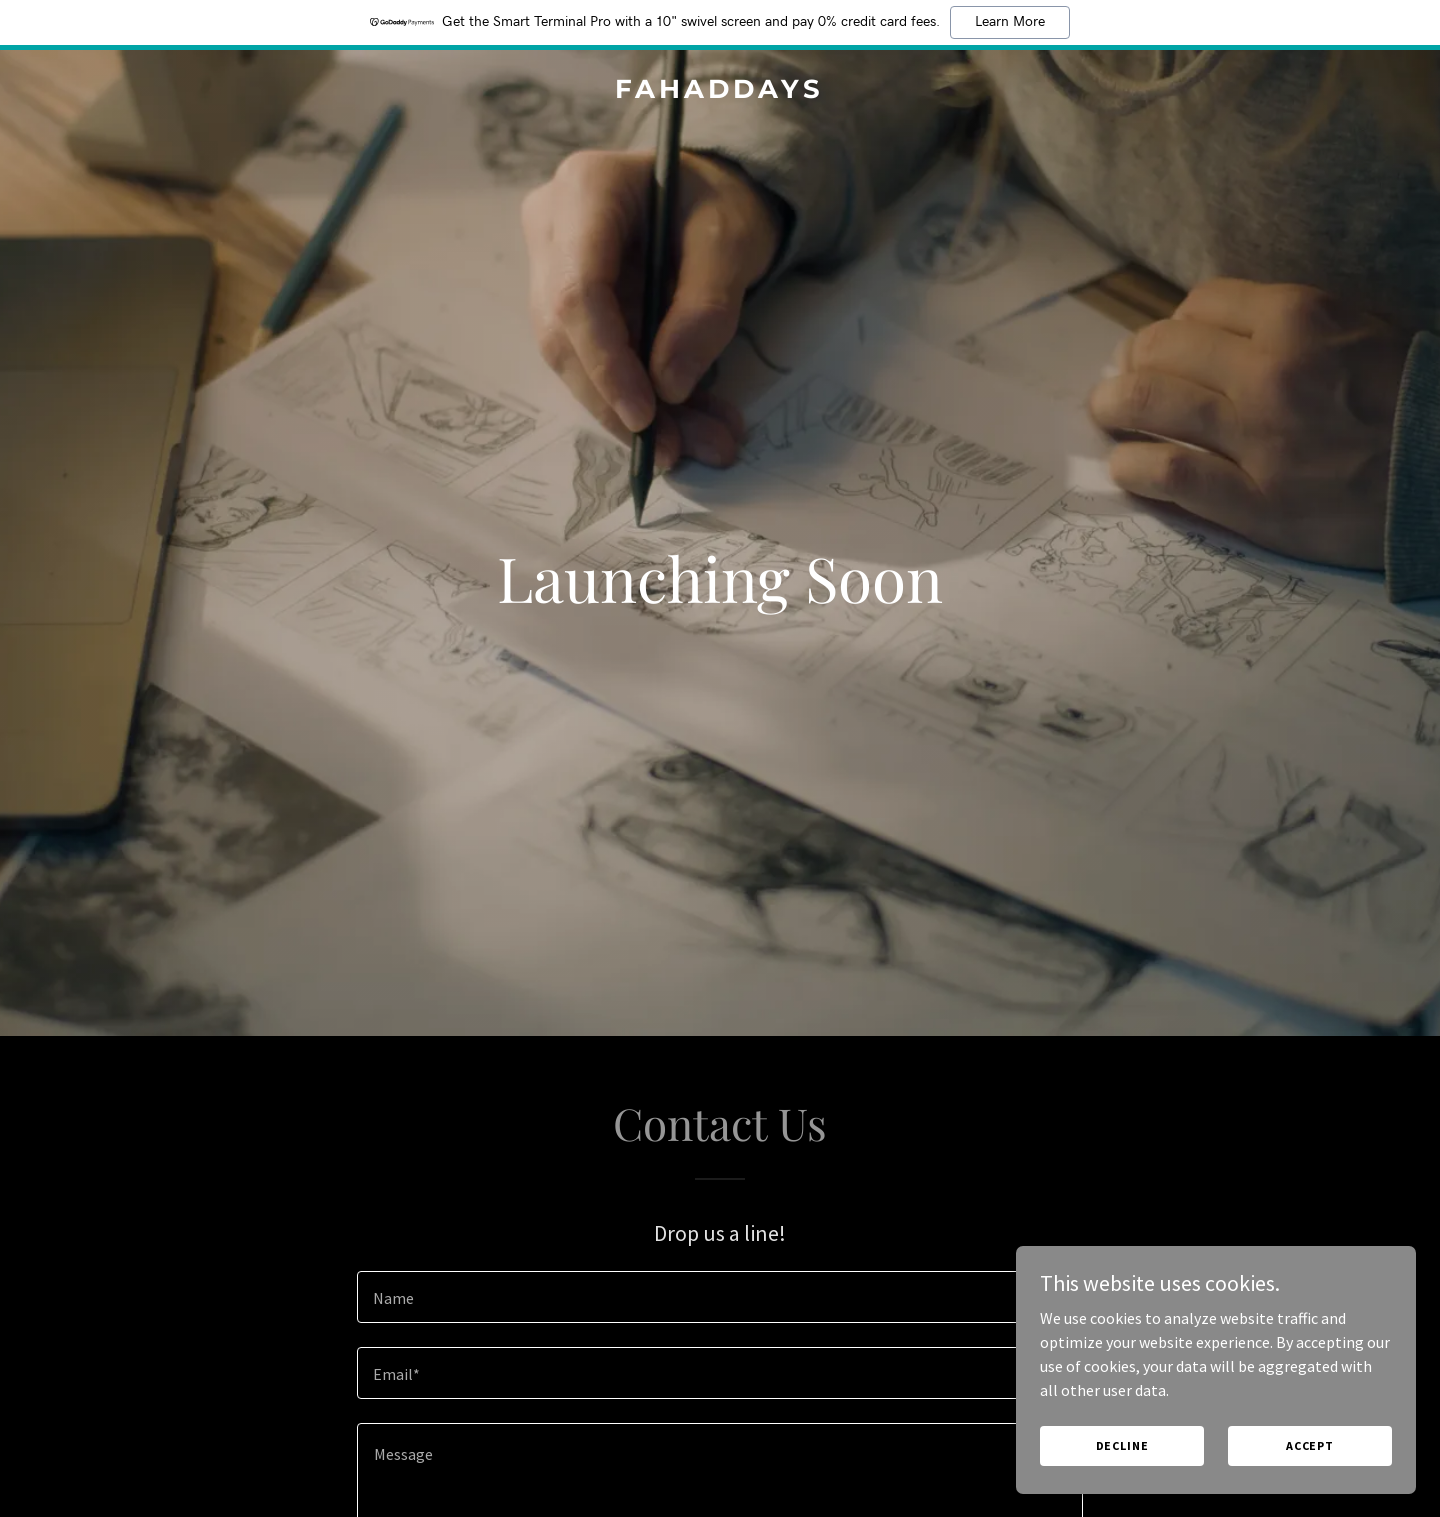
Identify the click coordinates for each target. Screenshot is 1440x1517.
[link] (719, 92)
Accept (1310, 1445)
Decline (1122, 1445)
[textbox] (719, 1297)
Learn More (1010, 22)
